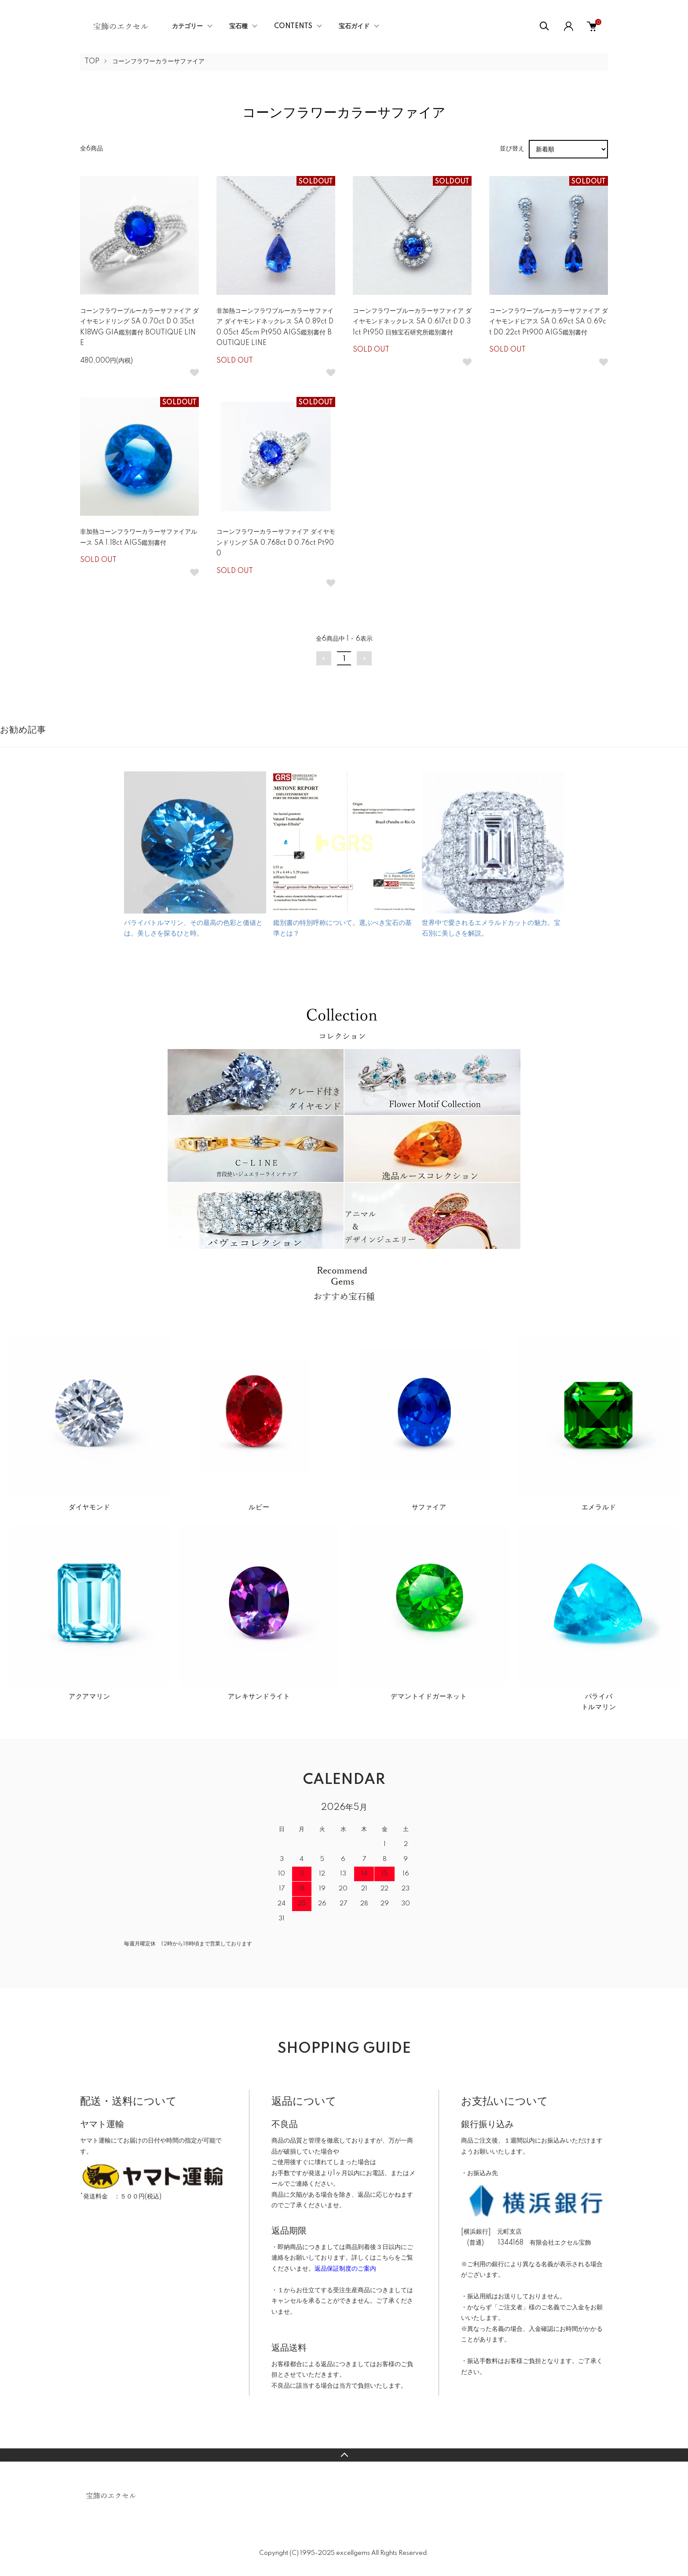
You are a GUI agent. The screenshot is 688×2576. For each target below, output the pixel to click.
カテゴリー (187, 26)
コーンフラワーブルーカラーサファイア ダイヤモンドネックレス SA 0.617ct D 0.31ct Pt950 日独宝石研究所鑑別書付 (412, 322)
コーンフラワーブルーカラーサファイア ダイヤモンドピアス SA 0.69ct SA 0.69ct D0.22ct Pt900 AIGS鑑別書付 (548, 322)
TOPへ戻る (344, 2455)
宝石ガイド (354, 26)
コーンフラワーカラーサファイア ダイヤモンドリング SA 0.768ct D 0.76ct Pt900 (275, 542)
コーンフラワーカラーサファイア (158, 61)
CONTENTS (293, 26)
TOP (91, 61)
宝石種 (238, 26)
